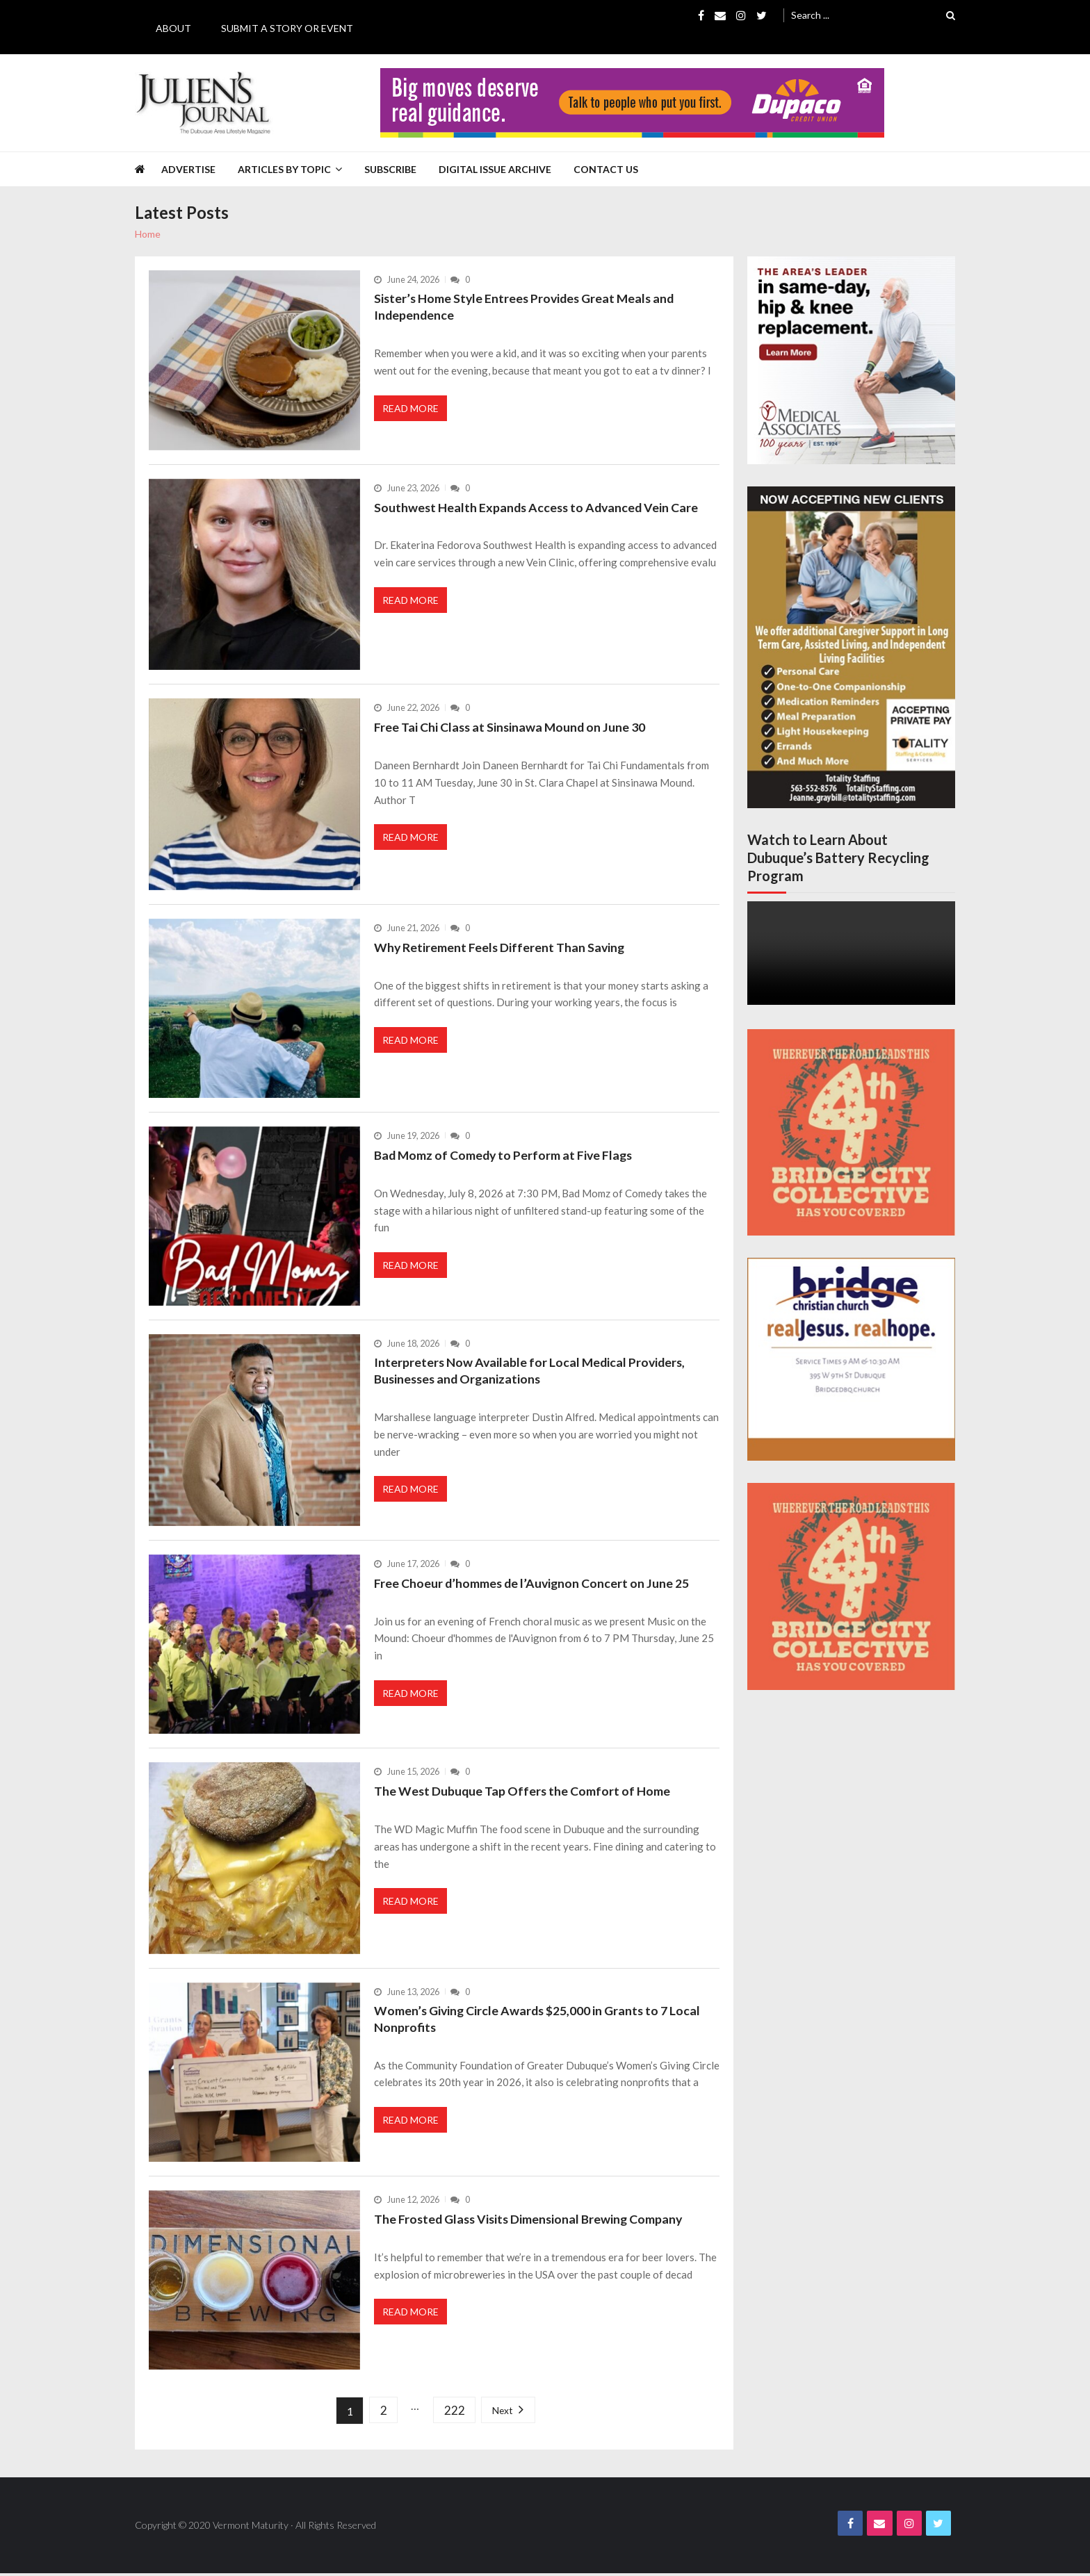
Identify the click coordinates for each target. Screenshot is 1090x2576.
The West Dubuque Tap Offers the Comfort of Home (523, 1790)
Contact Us (606, 169)
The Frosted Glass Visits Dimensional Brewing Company (531, 2218)
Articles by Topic (284, 169)
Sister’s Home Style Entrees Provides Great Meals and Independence (527, 307)
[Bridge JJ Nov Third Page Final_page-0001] (851, 1359)
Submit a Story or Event (287, 28)
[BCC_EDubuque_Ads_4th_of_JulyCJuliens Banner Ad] (851, 1132)
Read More (411, 411)
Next (505, 2411)
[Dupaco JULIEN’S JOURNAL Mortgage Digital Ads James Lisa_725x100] (632, 103)
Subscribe (390, 169)
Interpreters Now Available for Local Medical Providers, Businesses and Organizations (532, 1371)
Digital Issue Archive (495, 169)
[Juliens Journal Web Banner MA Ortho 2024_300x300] (851, 360)
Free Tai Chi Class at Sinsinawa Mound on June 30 (511, 727)
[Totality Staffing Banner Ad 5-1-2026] (851, 647)
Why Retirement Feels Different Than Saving (500, 947)
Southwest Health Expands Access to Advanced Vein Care (538, 507)
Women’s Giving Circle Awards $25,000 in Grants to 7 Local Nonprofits (539, 2019)
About (173, 28)
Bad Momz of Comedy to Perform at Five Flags (505, 1155)
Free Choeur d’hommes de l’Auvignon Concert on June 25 (533, 1583)
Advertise (188, 169)
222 (454, 2410)
